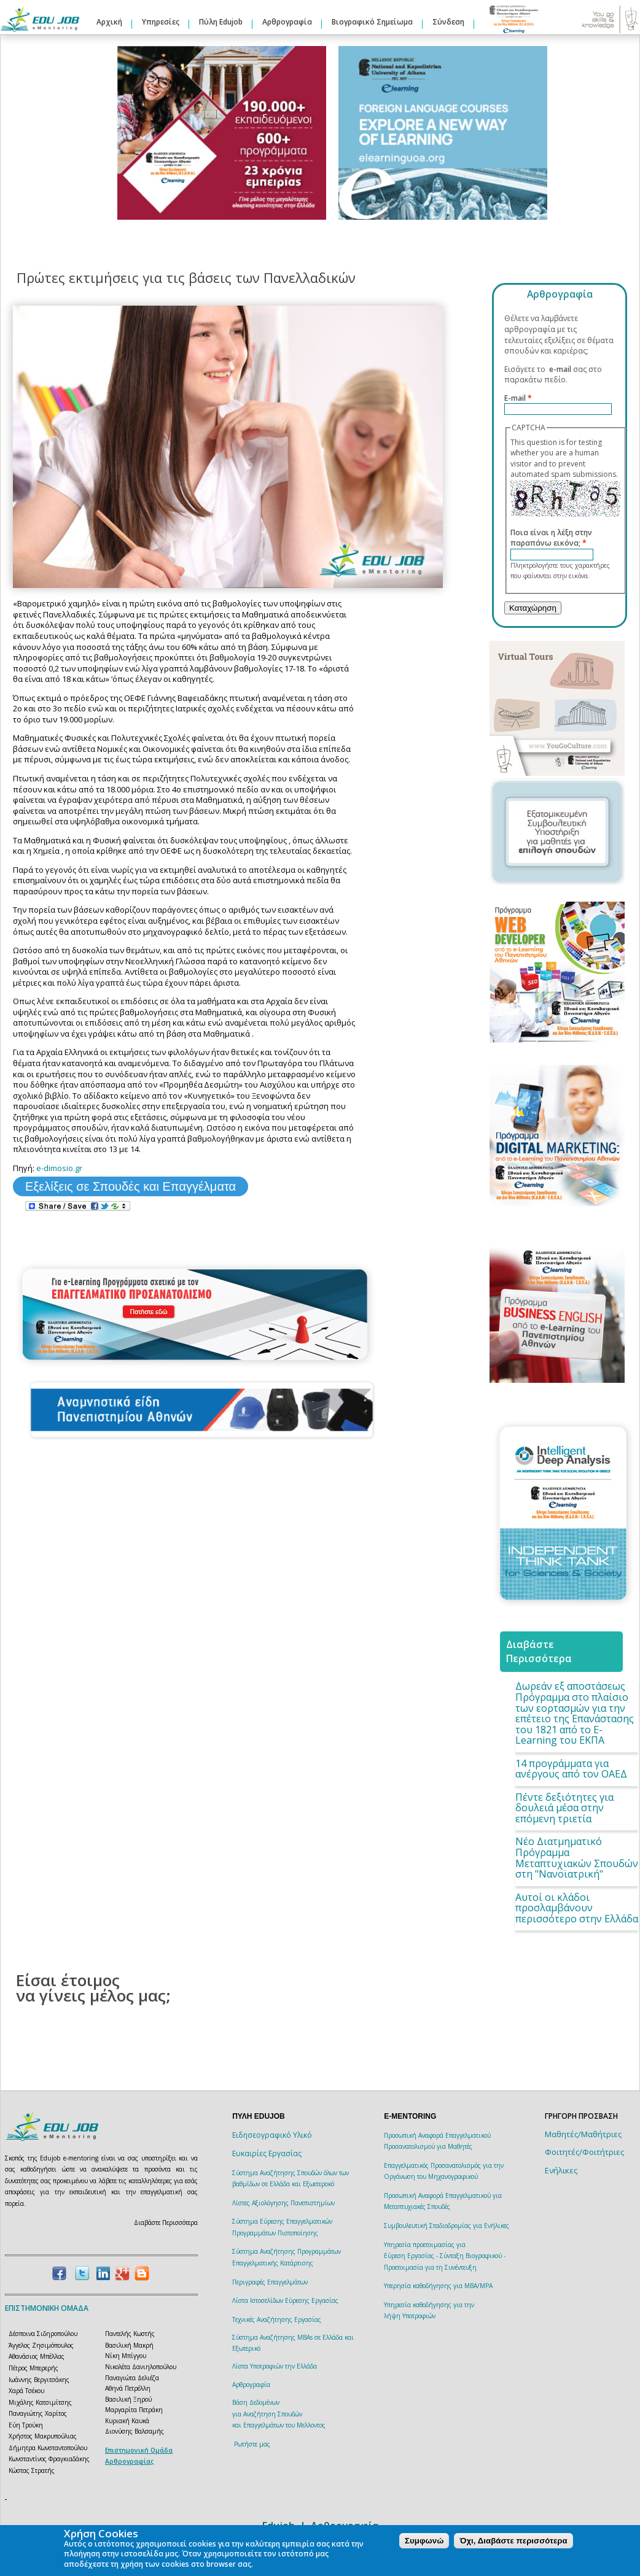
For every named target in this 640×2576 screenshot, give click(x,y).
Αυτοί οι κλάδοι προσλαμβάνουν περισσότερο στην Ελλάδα (576, 1907)
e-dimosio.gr (59, 1168)
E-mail (518, 398)
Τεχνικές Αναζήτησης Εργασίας (276, 2319)
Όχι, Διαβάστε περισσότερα (513, 2540)
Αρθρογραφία (287, 22)
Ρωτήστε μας (252, 2444)
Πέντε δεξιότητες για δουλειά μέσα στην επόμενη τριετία (564, 1807)
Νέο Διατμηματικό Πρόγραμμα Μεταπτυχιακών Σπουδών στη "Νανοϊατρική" (576, 1858)
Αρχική (109, 22)
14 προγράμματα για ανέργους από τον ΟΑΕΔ (571, 1769)
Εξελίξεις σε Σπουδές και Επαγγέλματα (130, 1186)
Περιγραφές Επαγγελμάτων (270, 2282)
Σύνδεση (448, 22)
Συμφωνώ (424, 2540)
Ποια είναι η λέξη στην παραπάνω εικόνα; (551, 538)
